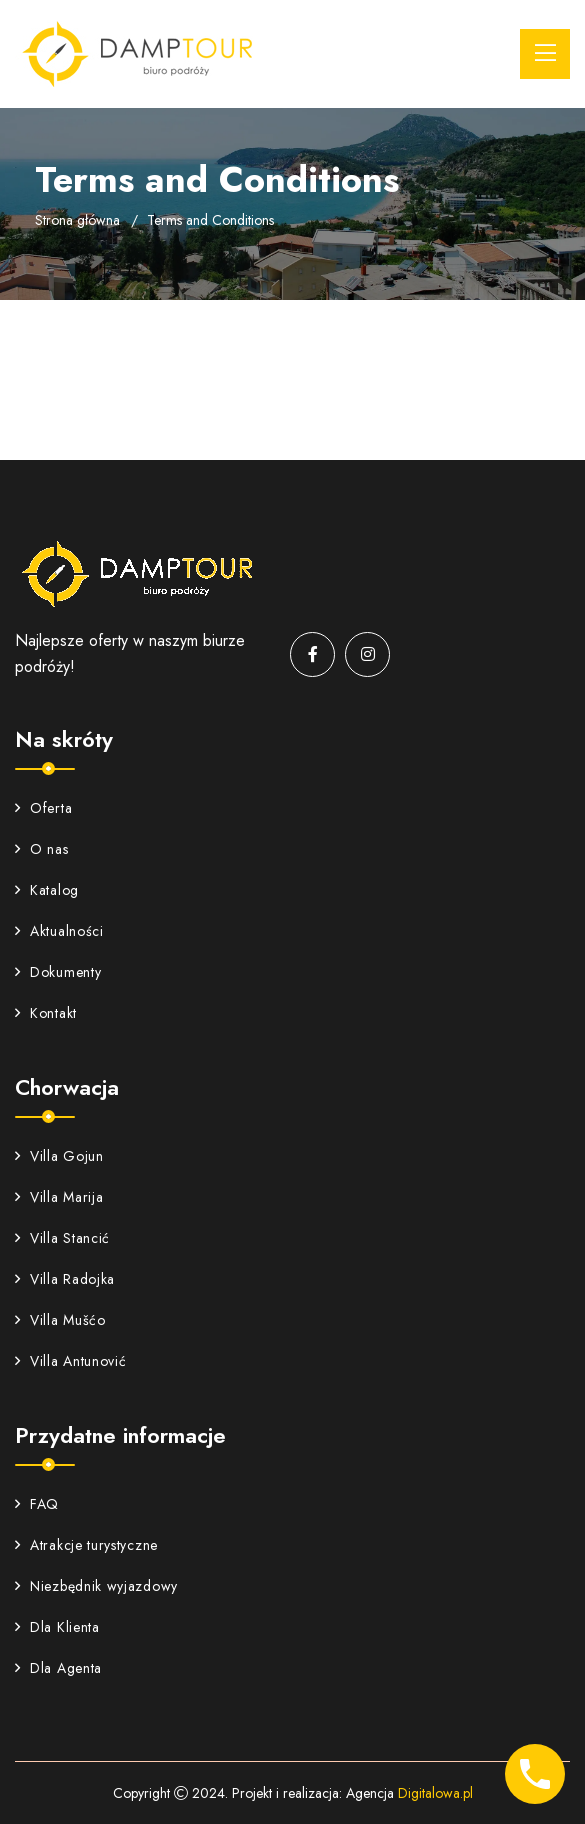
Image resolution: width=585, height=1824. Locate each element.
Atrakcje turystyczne (86, 1545)
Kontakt (46, 1013)
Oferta (43, 808)
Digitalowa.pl (435, 1793)
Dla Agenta (58, 1668)
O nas (42, 849)
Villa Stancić (62, 1238)
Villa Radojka (65, 1279)
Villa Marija (59, 1197)
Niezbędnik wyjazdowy (96, 1586)
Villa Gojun (59, 1156)
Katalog (47, 890)
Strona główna (77, 220)
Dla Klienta (57, 1627)
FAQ (37, 1504)
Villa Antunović (71, 1361)
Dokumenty (58, 972)
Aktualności (59, 931)
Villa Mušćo (60, 1320)
